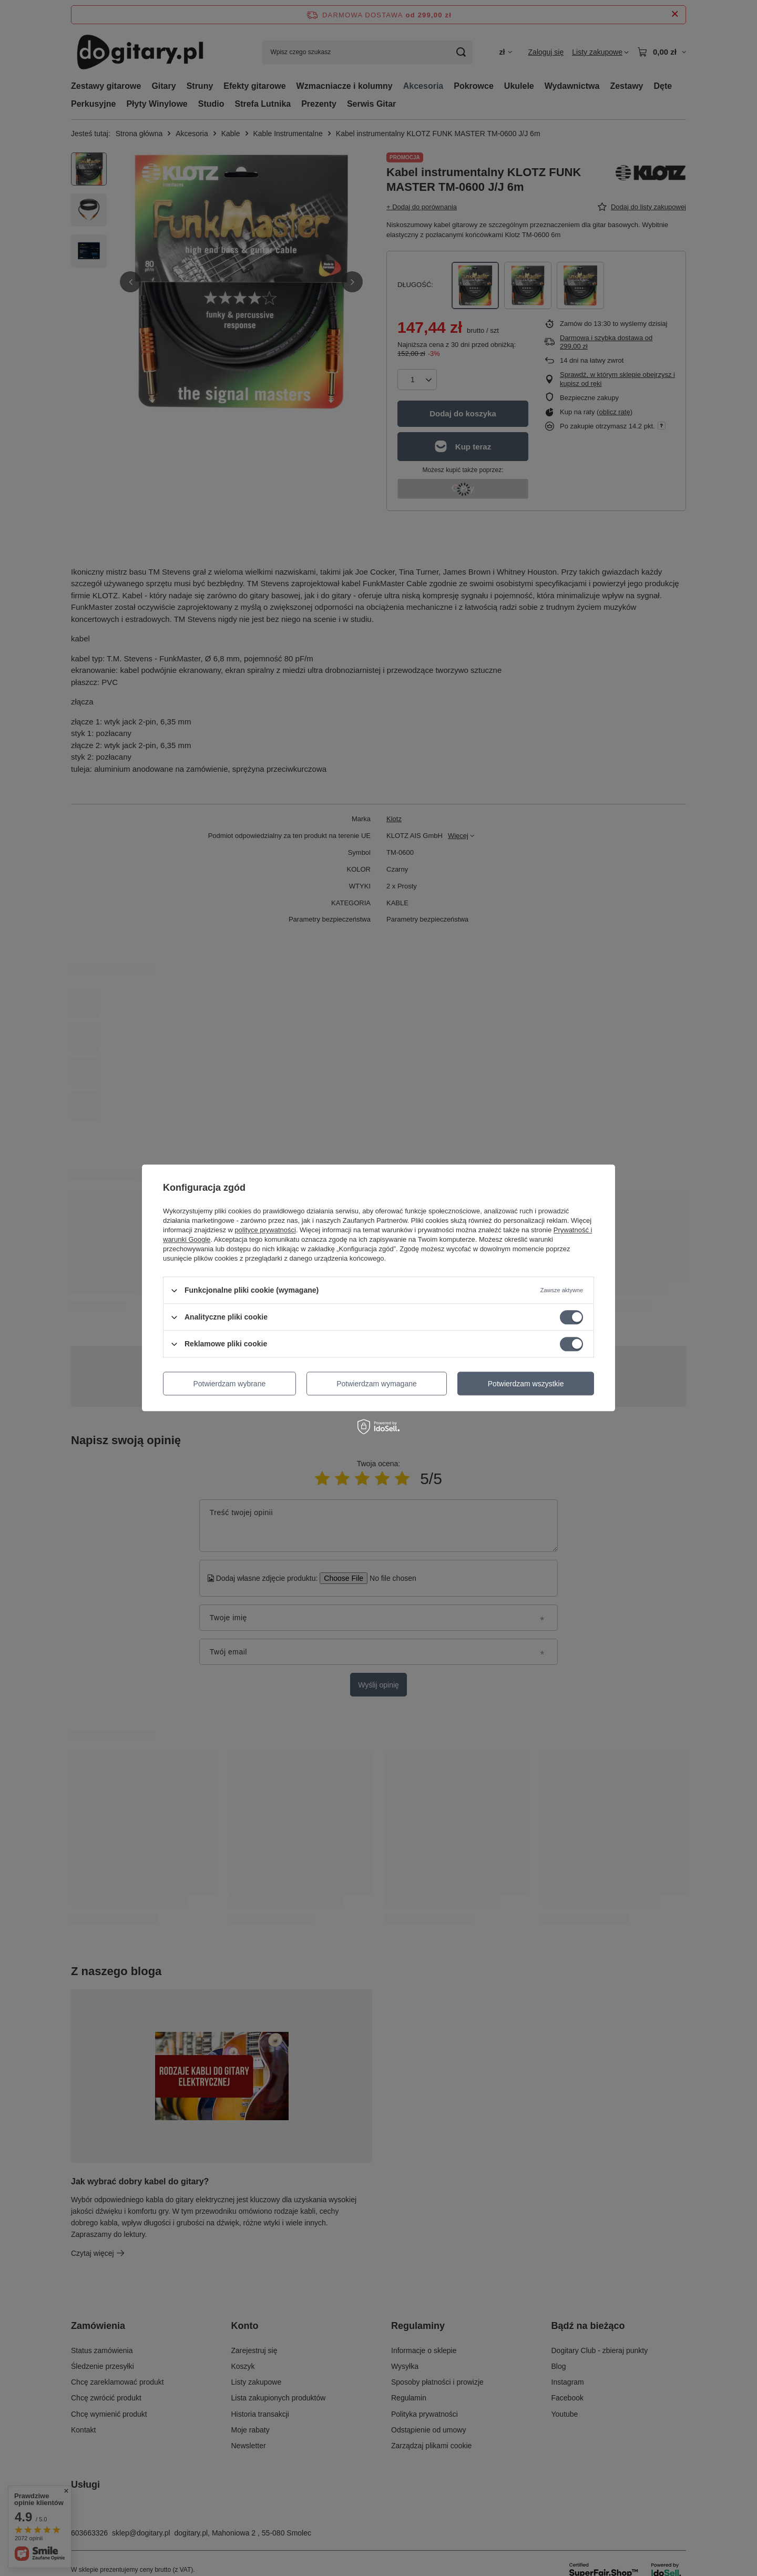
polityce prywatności (265, 1230)
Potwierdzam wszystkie (526, 1383)
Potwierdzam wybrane (229, 1383)
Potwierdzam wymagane (376, 1383)
